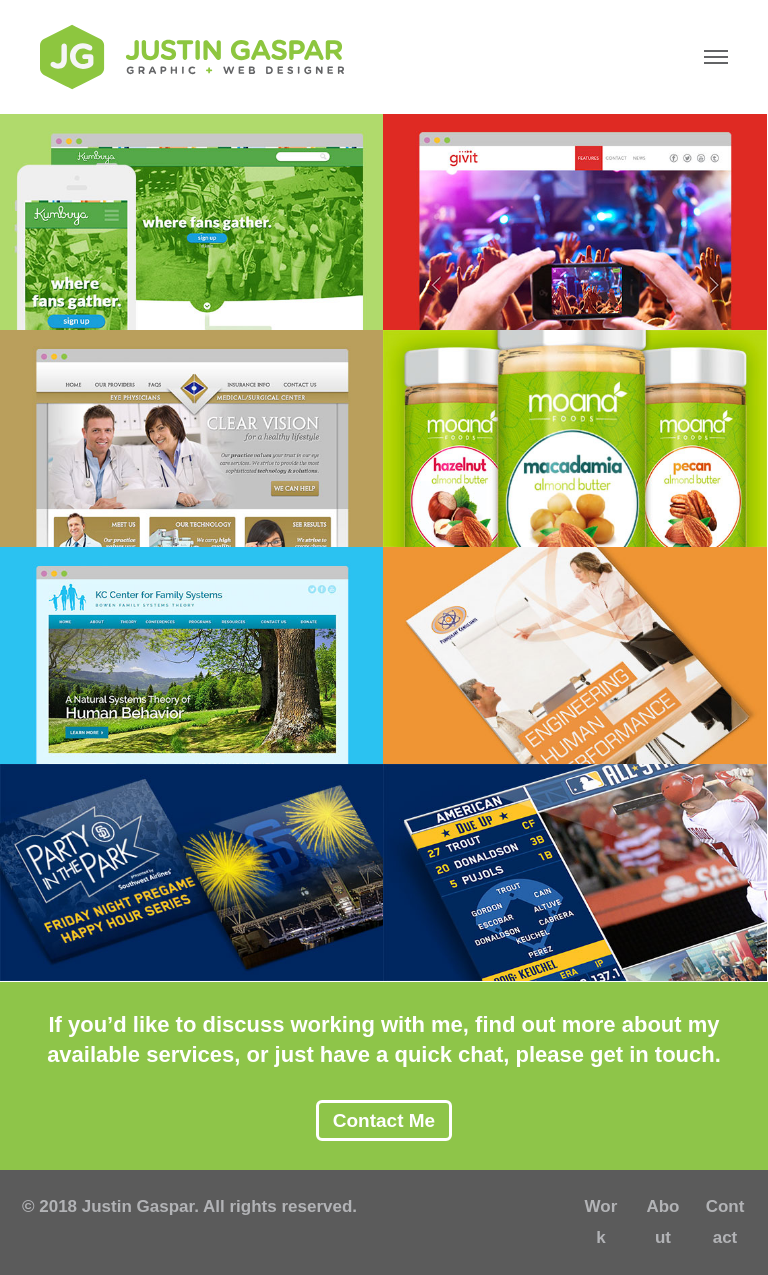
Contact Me (384, 1120)
